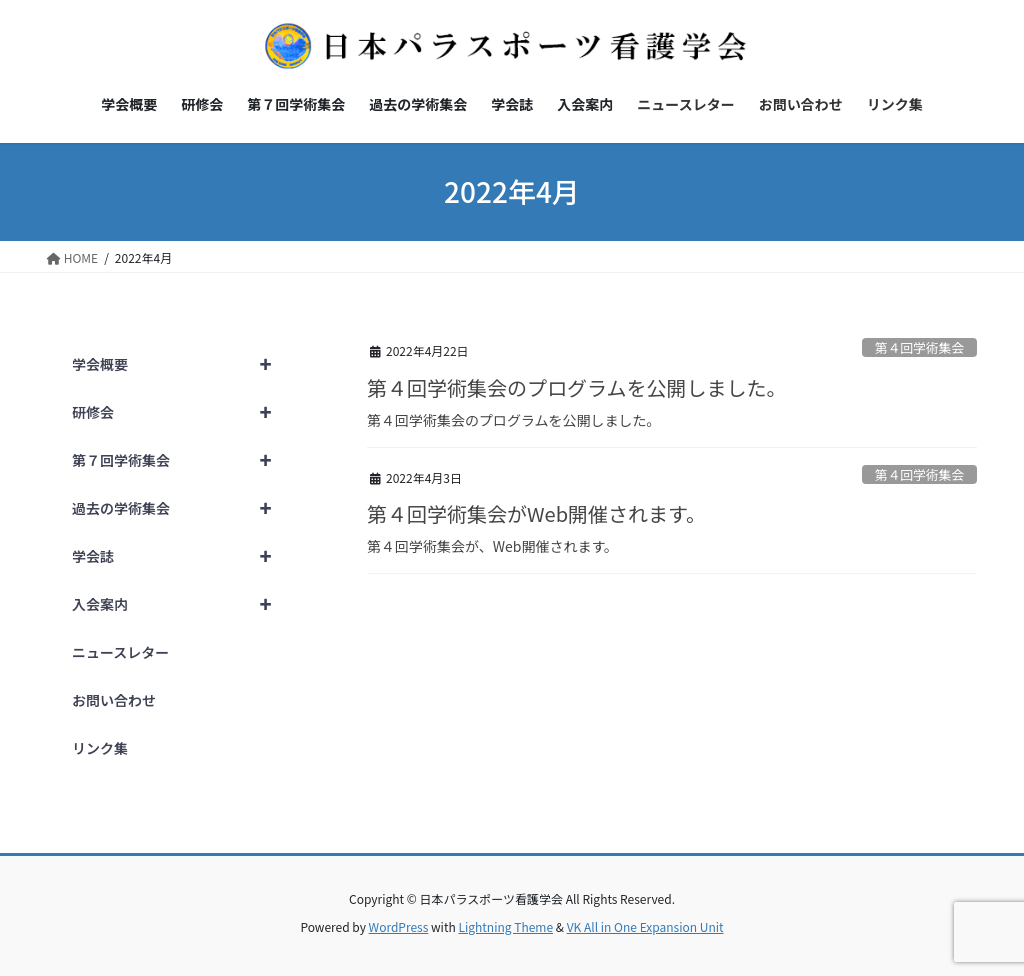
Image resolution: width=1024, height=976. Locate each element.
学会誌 (180, 556)
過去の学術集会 (180, 508)
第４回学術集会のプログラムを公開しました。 (576, 387)
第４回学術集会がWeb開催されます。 (536, 513)
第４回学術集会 (920, 347)
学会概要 (180, 364)
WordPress (399, 926)
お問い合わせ (114, 700)
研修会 (180, 412)
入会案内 (180, 604)
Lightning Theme (505, 926)
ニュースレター (120, 652)
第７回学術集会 (180, 460)
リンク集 (100, 748)
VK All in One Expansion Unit (645, 926)
